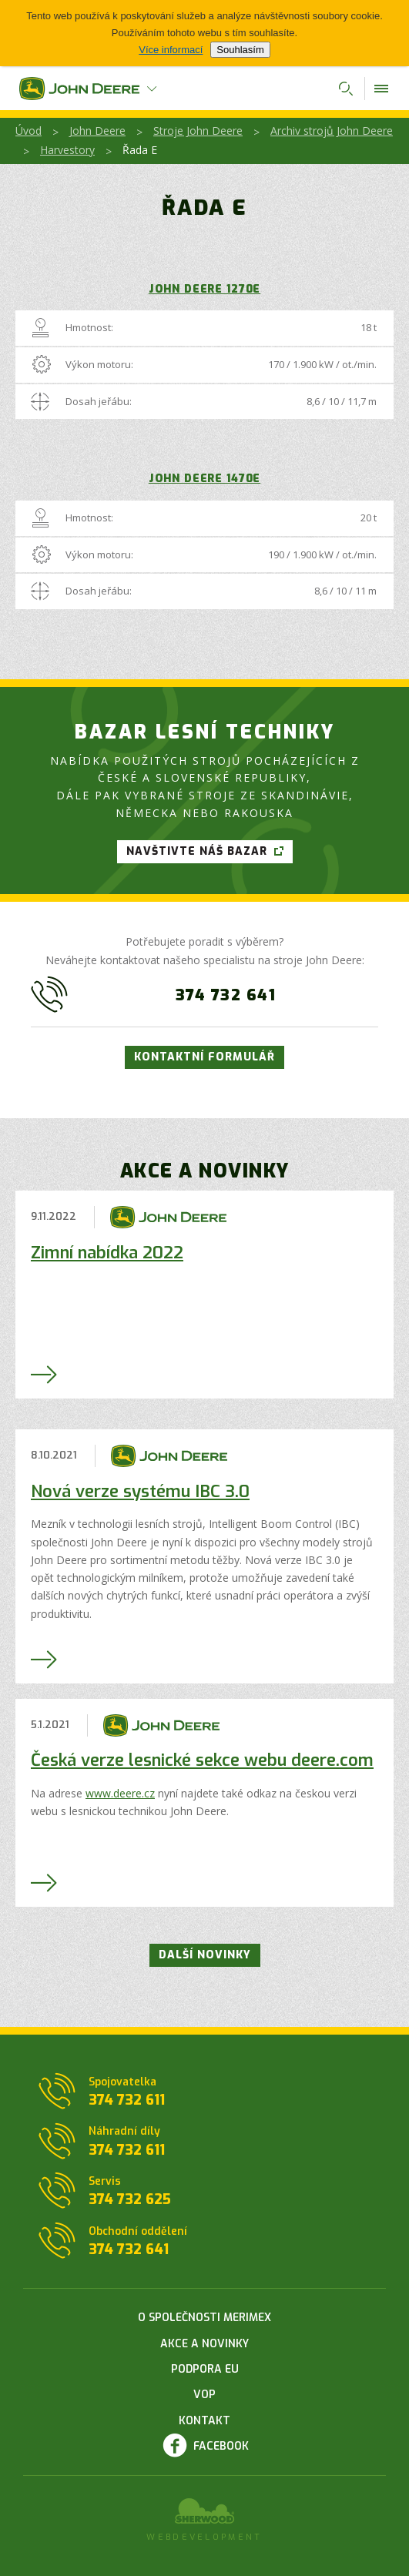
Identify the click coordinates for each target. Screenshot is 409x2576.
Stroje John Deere (198, 130)
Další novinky (205, 1955)
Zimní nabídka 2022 (107, 1252)
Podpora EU (205, 2369)
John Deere (97, 130)
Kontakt (204, 2421)
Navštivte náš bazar (196, 851)
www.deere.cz (120, 1793)
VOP (204, 2394)
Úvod (28, 130)
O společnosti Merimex (204, 2317)
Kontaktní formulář (204, 1057)
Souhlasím (239, 49)
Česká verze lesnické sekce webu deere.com (202, 1760)
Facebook (221, 2446)
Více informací (171, 49)
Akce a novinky (204, 2343)
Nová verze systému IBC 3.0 (140, 1491)
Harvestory (67, 149)
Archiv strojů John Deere (331, 130)
